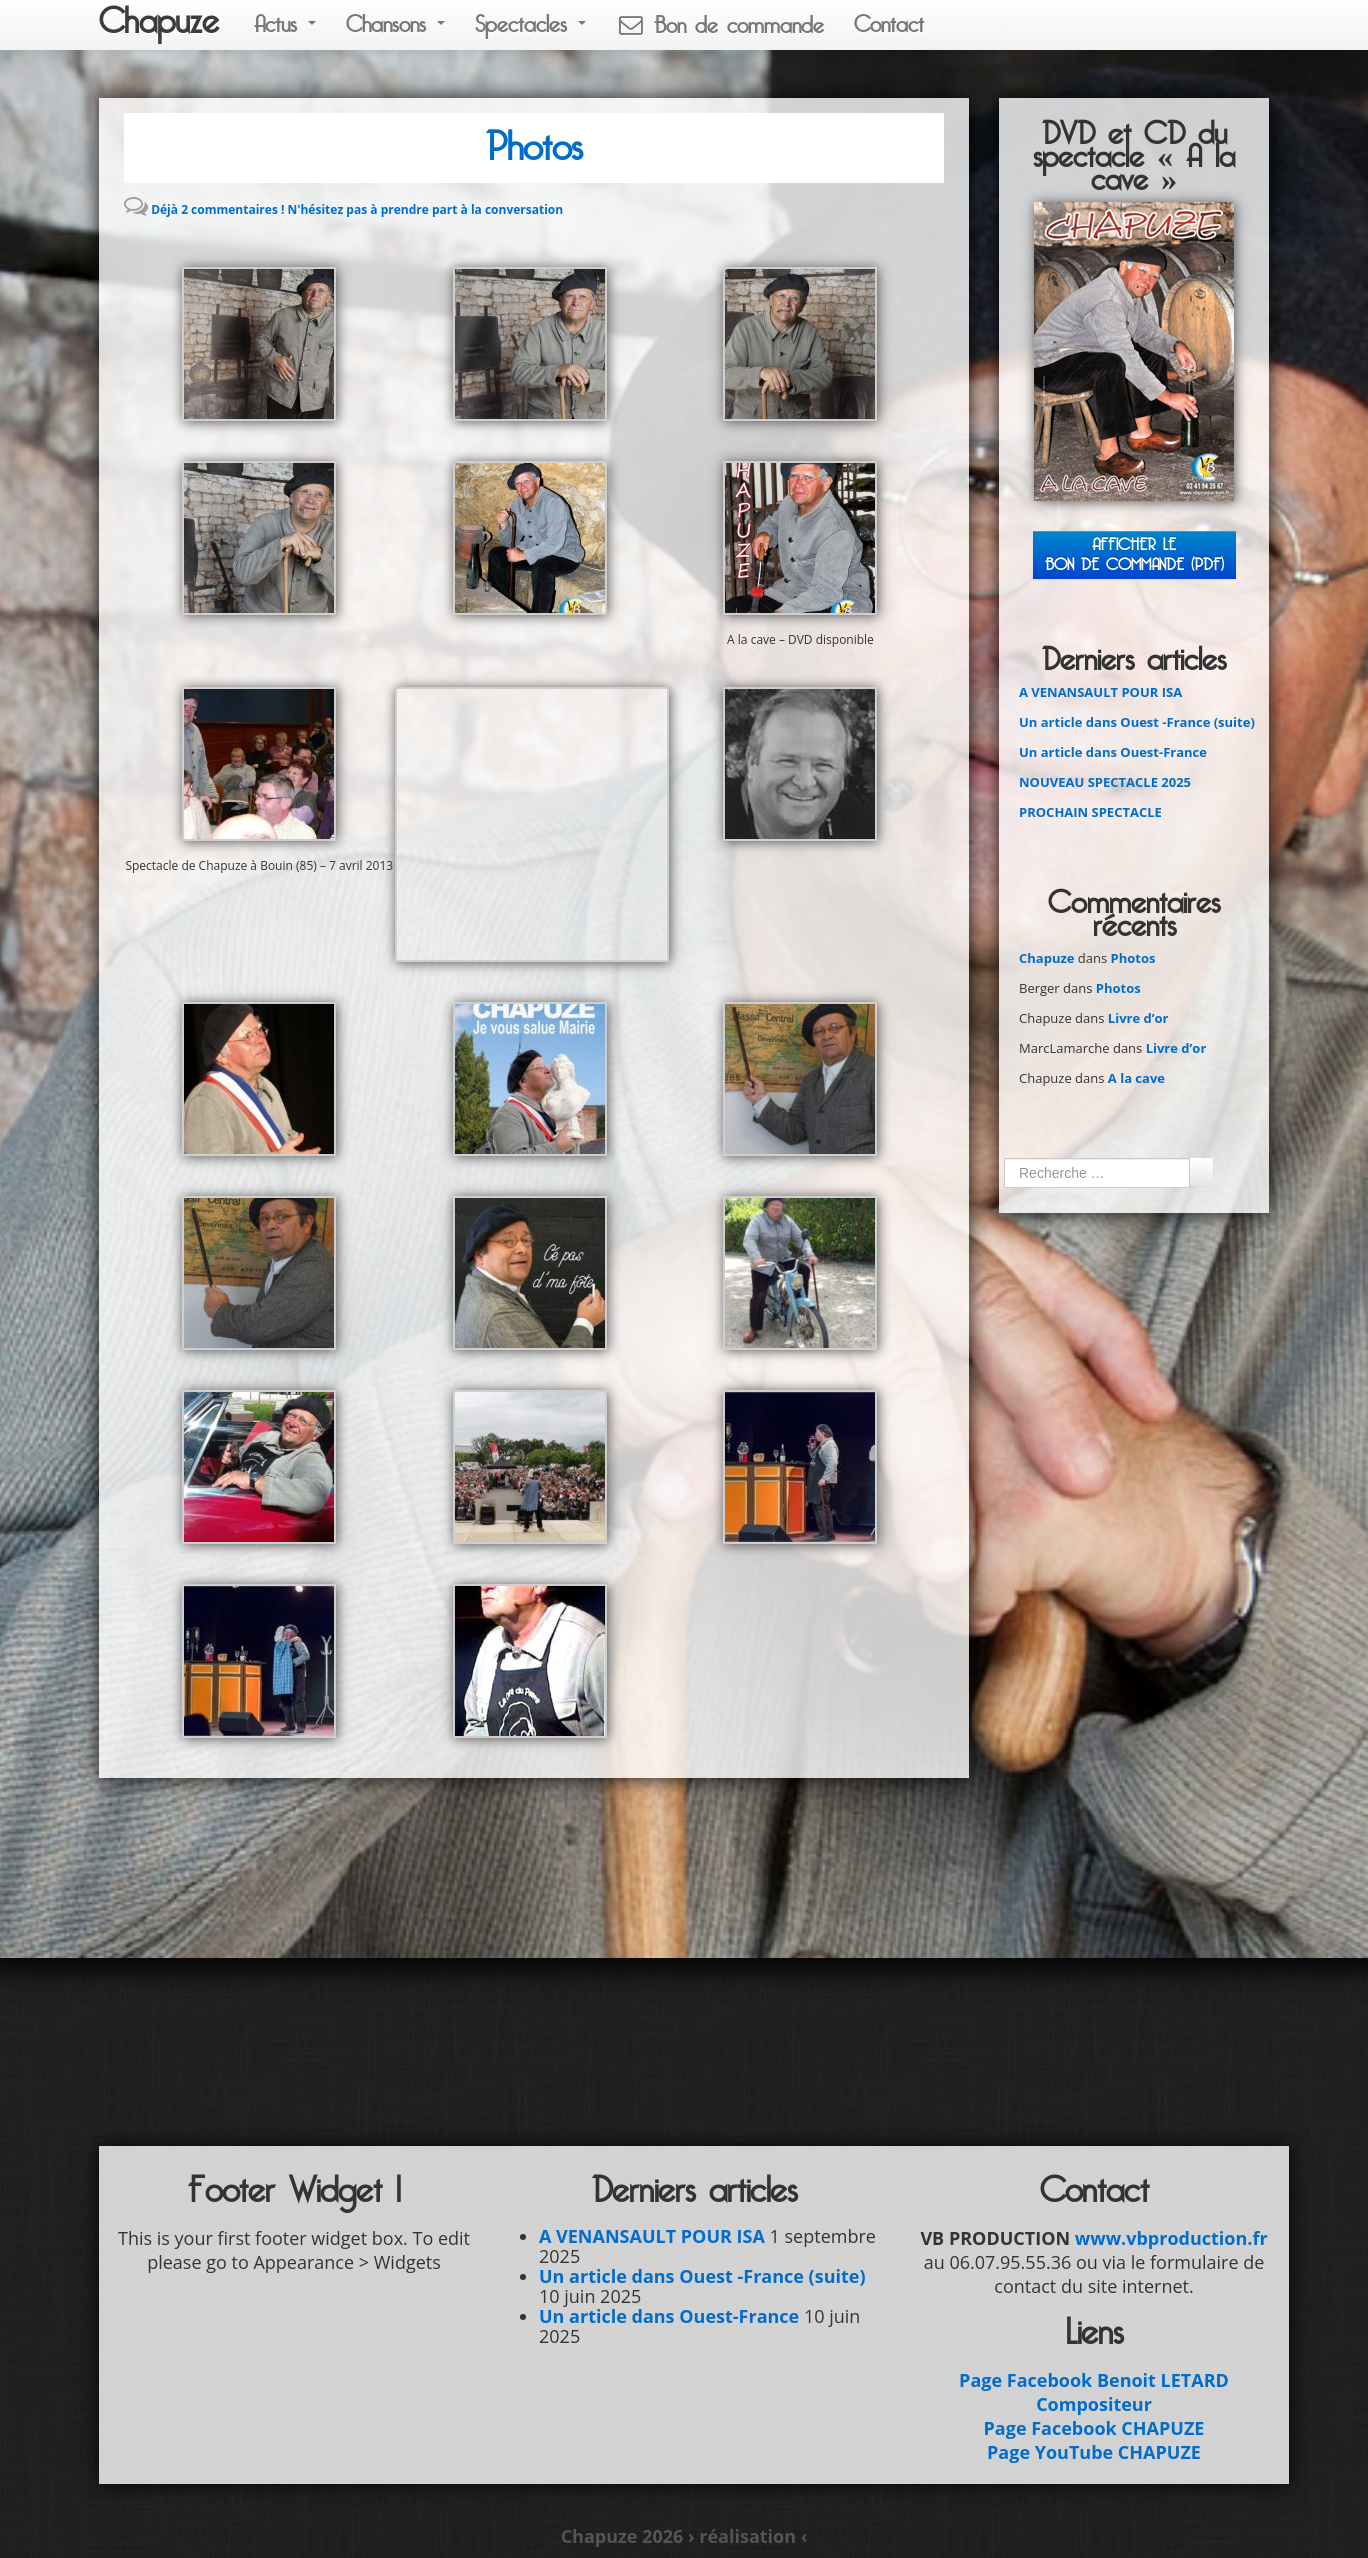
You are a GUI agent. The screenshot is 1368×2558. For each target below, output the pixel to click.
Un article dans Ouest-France (1113, 752)
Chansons (395, 24)
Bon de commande (720, 25)
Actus (285, 24)
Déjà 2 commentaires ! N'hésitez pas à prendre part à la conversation (357, 209)
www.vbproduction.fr (1171, 2238)
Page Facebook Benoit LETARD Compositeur (1094, 2392)
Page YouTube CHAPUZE (1094, 2452)
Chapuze (159, 22)
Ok (1201, 1172)
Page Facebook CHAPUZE (1094, 2428)
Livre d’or (1138, 1018)
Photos (534, 148)
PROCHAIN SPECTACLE (1090, 812)
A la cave (1136, 1078)
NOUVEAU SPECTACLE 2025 (1105, 782)
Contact (889, 24)
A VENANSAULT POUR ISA (1100, 692)
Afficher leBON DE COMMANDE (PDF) (1134, 554)
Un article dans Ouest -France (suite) (1137, 722)
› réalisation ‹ (747, 2536)
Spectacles (530, 24)
